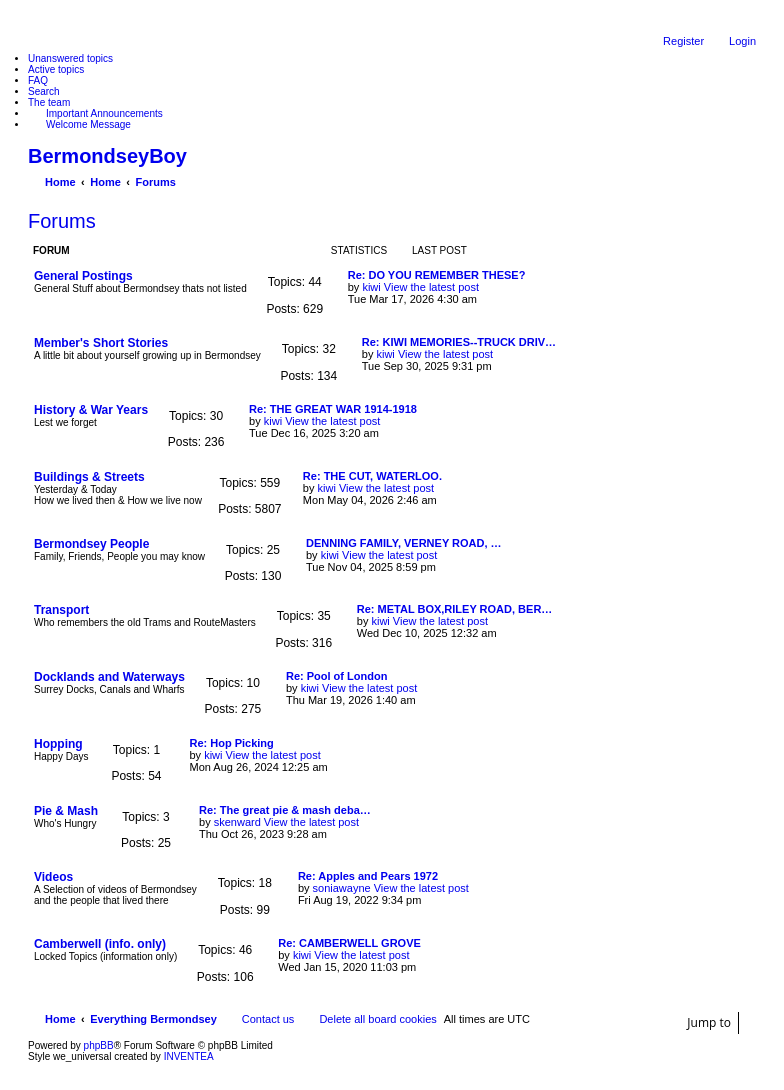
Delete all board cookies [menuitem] (377, 1019)
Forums (62, 221)
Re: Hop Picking (231, 743)
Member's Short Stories (101, 343)
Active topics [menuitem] (56, 69)
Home (60, 1019)
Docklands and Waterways (109, 677)
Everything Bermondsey (153, 1019)
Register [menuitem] (683, 41)
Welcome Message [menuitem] (88, 124)
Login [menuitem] (742, 41)
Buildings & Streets (89, 477)
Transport (61, 610)
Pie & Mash (66, 811)
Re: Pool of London (336, 676)
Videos (53, 877)
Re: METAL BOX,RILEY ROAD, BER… (455, 609)
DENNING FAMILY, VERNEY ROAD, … (404, 543)
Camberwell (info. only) (100, 944)
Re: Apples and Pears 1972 (368, 876)
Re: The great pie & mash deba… (285, 810)
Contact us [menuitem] (268, 1019)
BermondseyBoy (107, 156)
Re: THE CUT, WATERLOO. (372, 476)
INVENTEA (189, 1056)
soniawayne (342, 888)
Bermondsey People (91, 544)
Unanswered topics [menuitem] (70, 58)
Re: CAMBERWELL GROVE (349, 943)
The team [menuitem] (49, 102)
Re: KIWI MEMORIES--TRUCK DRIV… (459, 342)
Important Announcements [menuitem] (104, 113)
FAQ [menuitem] (38, 80)
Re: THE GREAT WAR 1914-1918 (333, 409)
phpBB (99, 1045)
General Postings (83, 276)
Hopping (58, 744)
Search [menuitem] (44, 91)
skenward (237, 822)
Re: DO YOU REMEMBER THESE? (437, 275)
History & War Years (91, 410)
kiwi (371, 287)
